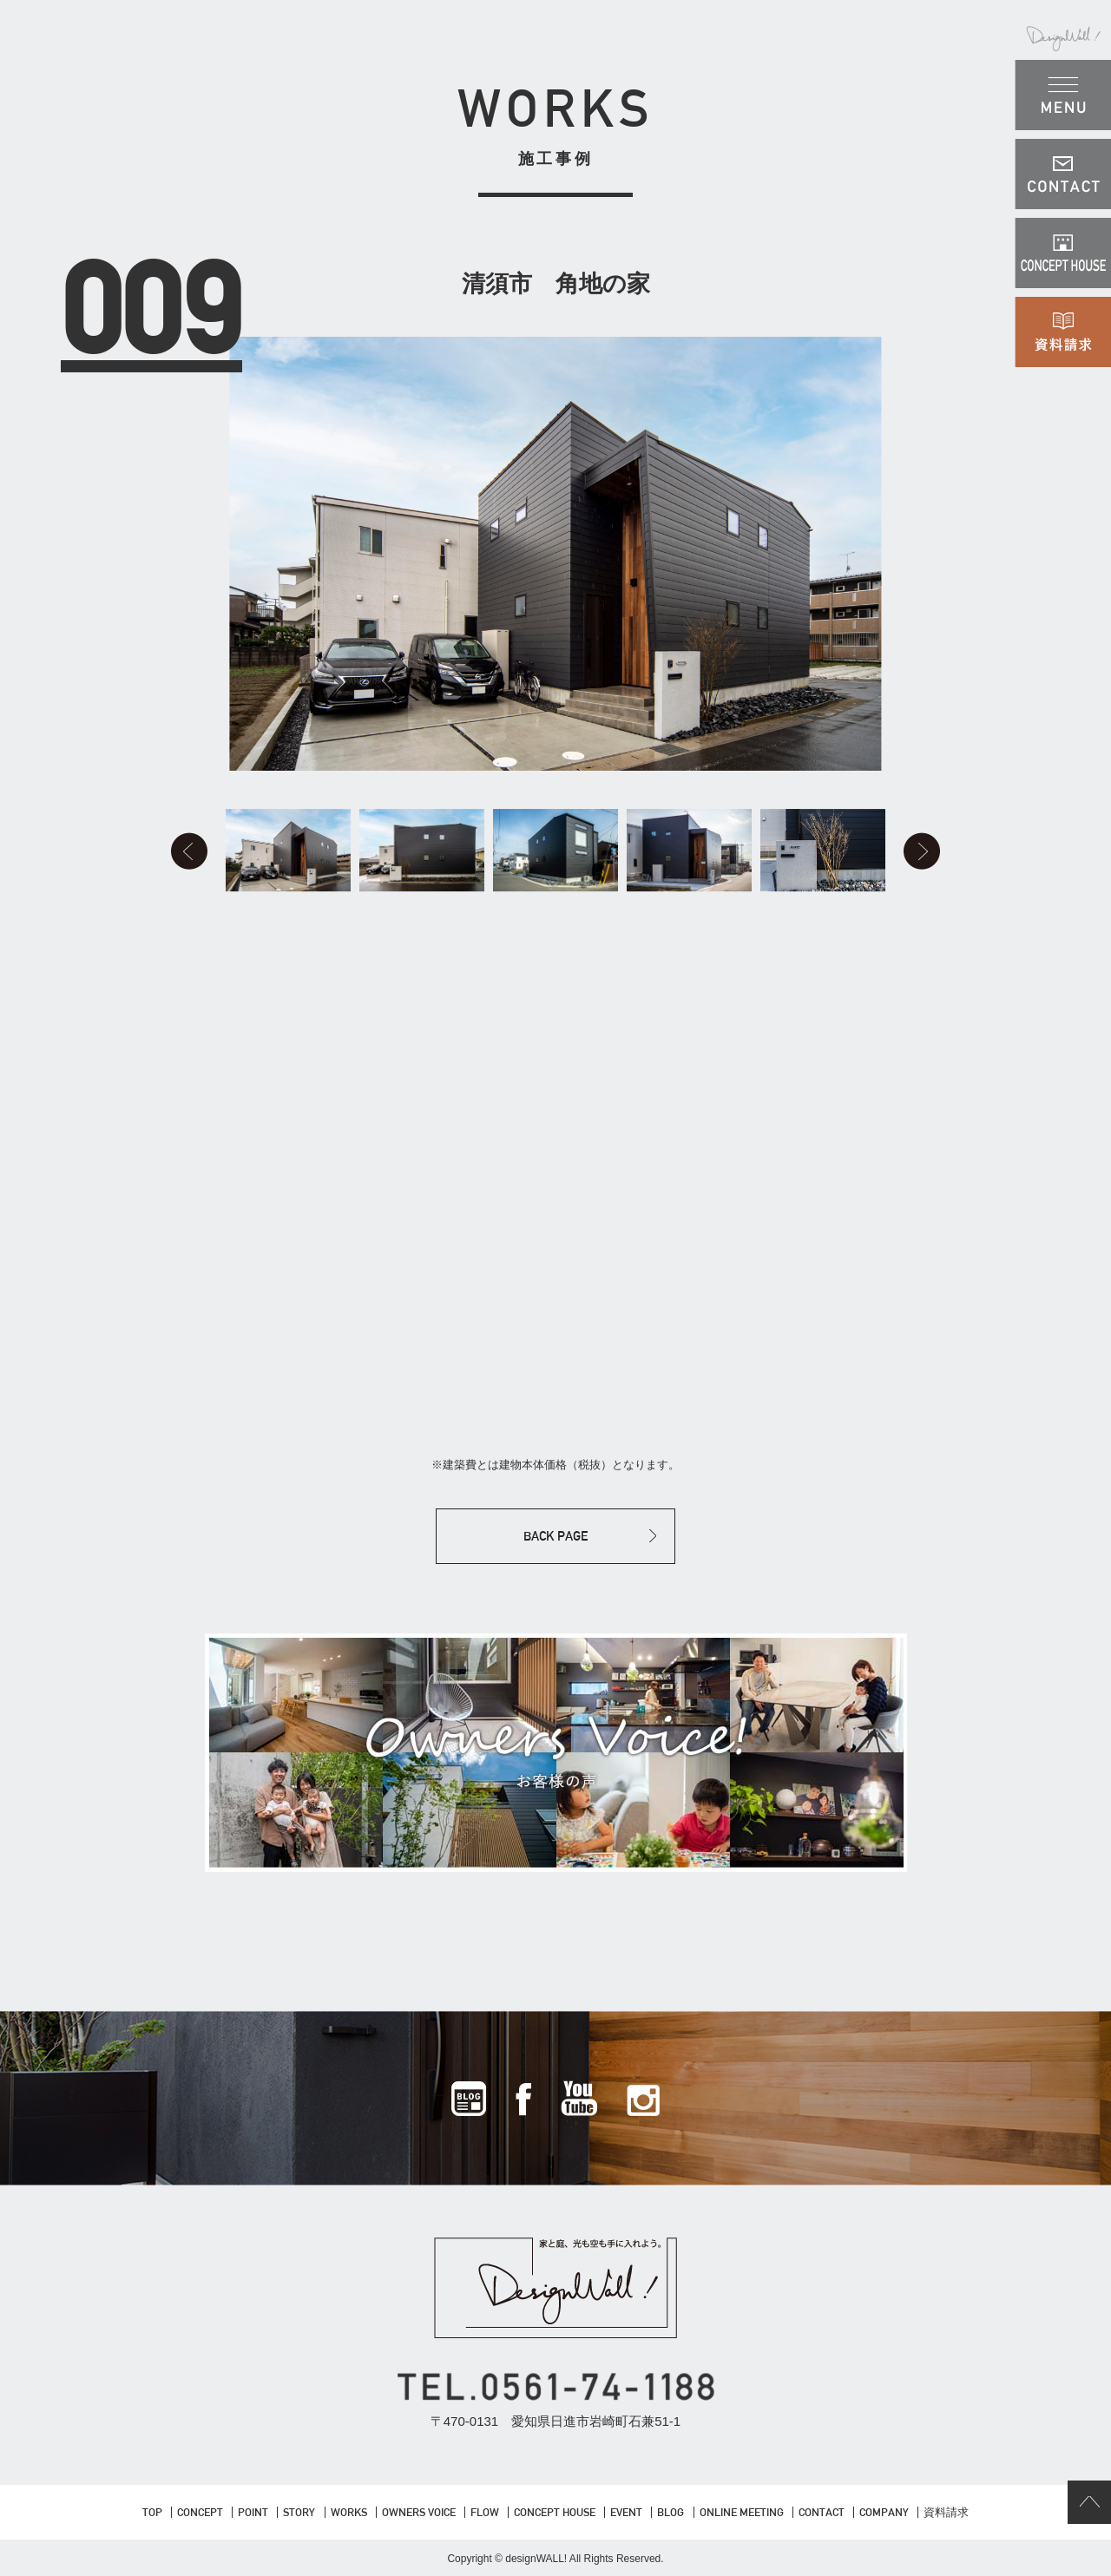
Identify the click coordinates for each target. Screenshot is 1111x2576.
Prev (189, 851)
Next (922, 851)
